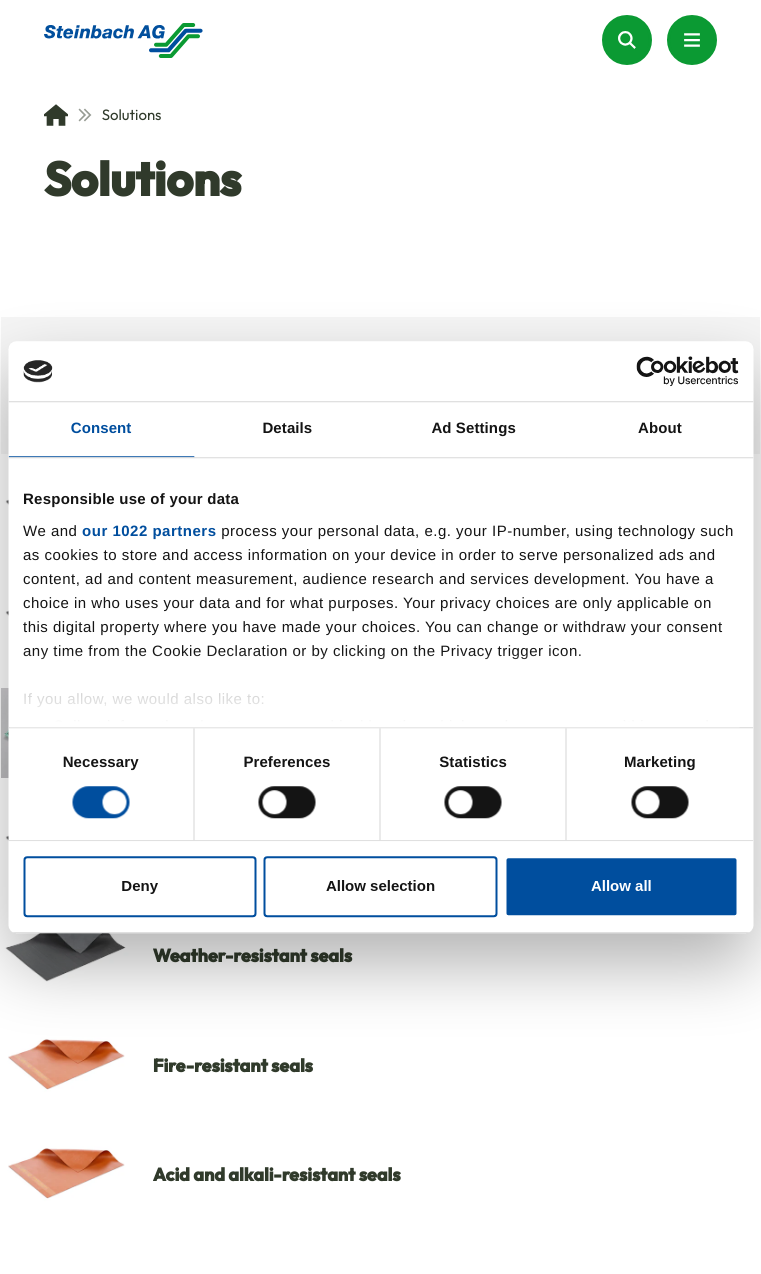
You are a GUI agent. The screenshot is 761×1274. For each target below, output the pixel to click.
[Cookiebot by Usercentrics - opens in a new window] (650, 371)
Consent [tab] (101, 428)
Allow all (621, 886)
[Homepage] (123, 40)
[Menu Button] (692, 40)
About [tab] (660, 428)
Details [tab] (287, 428)
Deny (139, 886)
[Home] (56, 115)
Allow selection (380, 886)
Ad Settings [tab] (473, 428)
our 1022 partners (149, 531)
